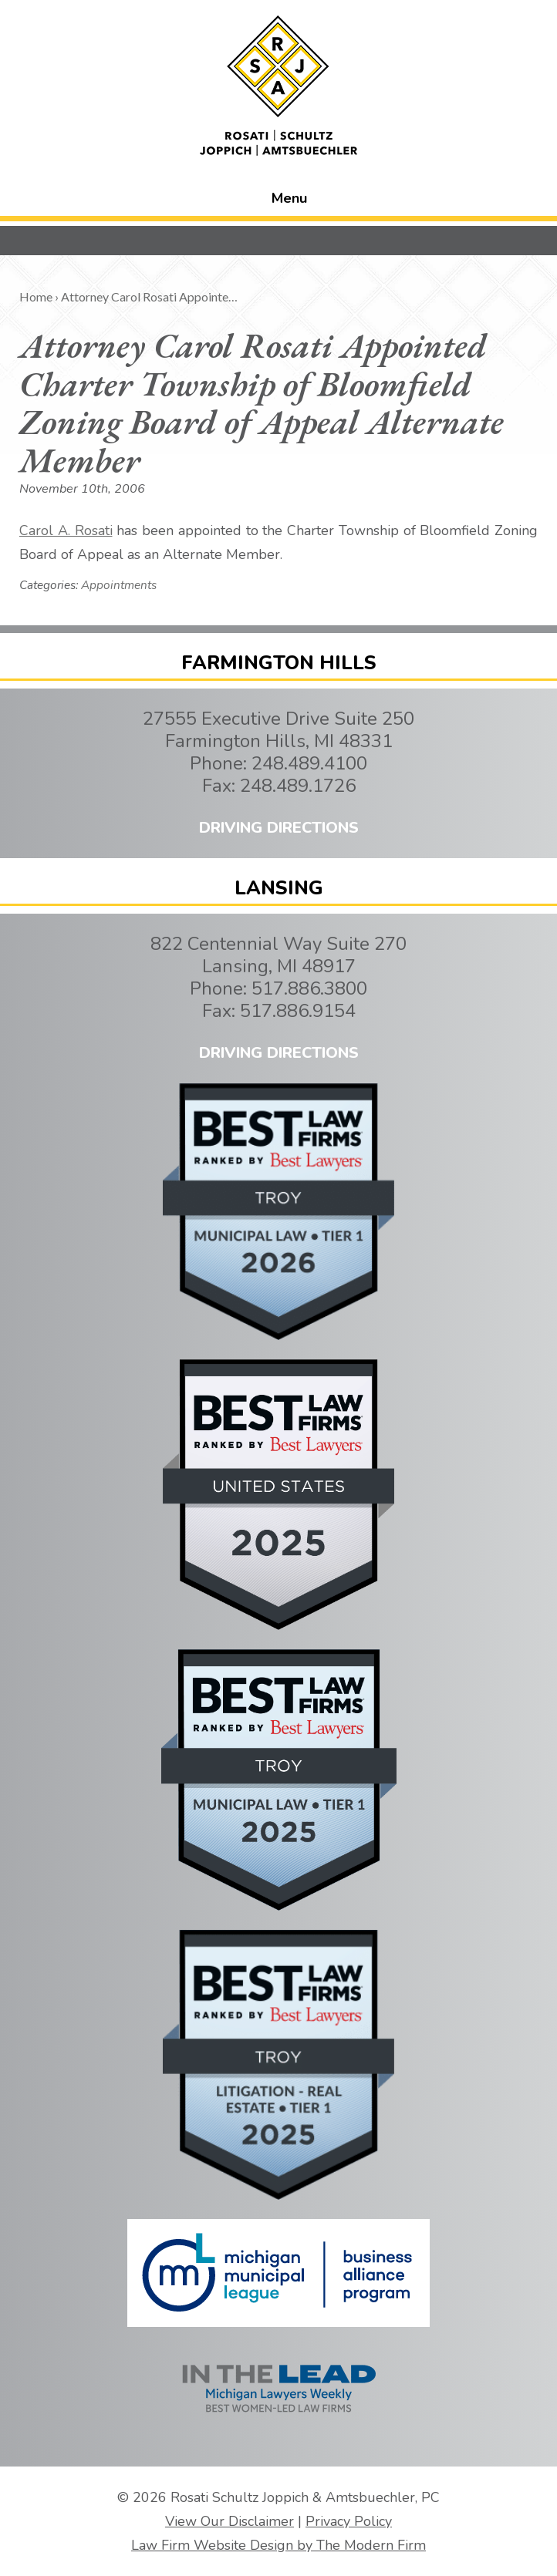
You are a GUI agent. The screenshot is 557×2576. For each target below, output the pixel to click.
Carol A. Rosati (66, 530)
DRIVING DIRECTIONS (279, 827)
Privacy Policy (349, 2521)
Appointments (119, 585)
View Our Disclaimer (229, 2521)
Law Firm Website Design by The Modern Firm (278, 2545)
